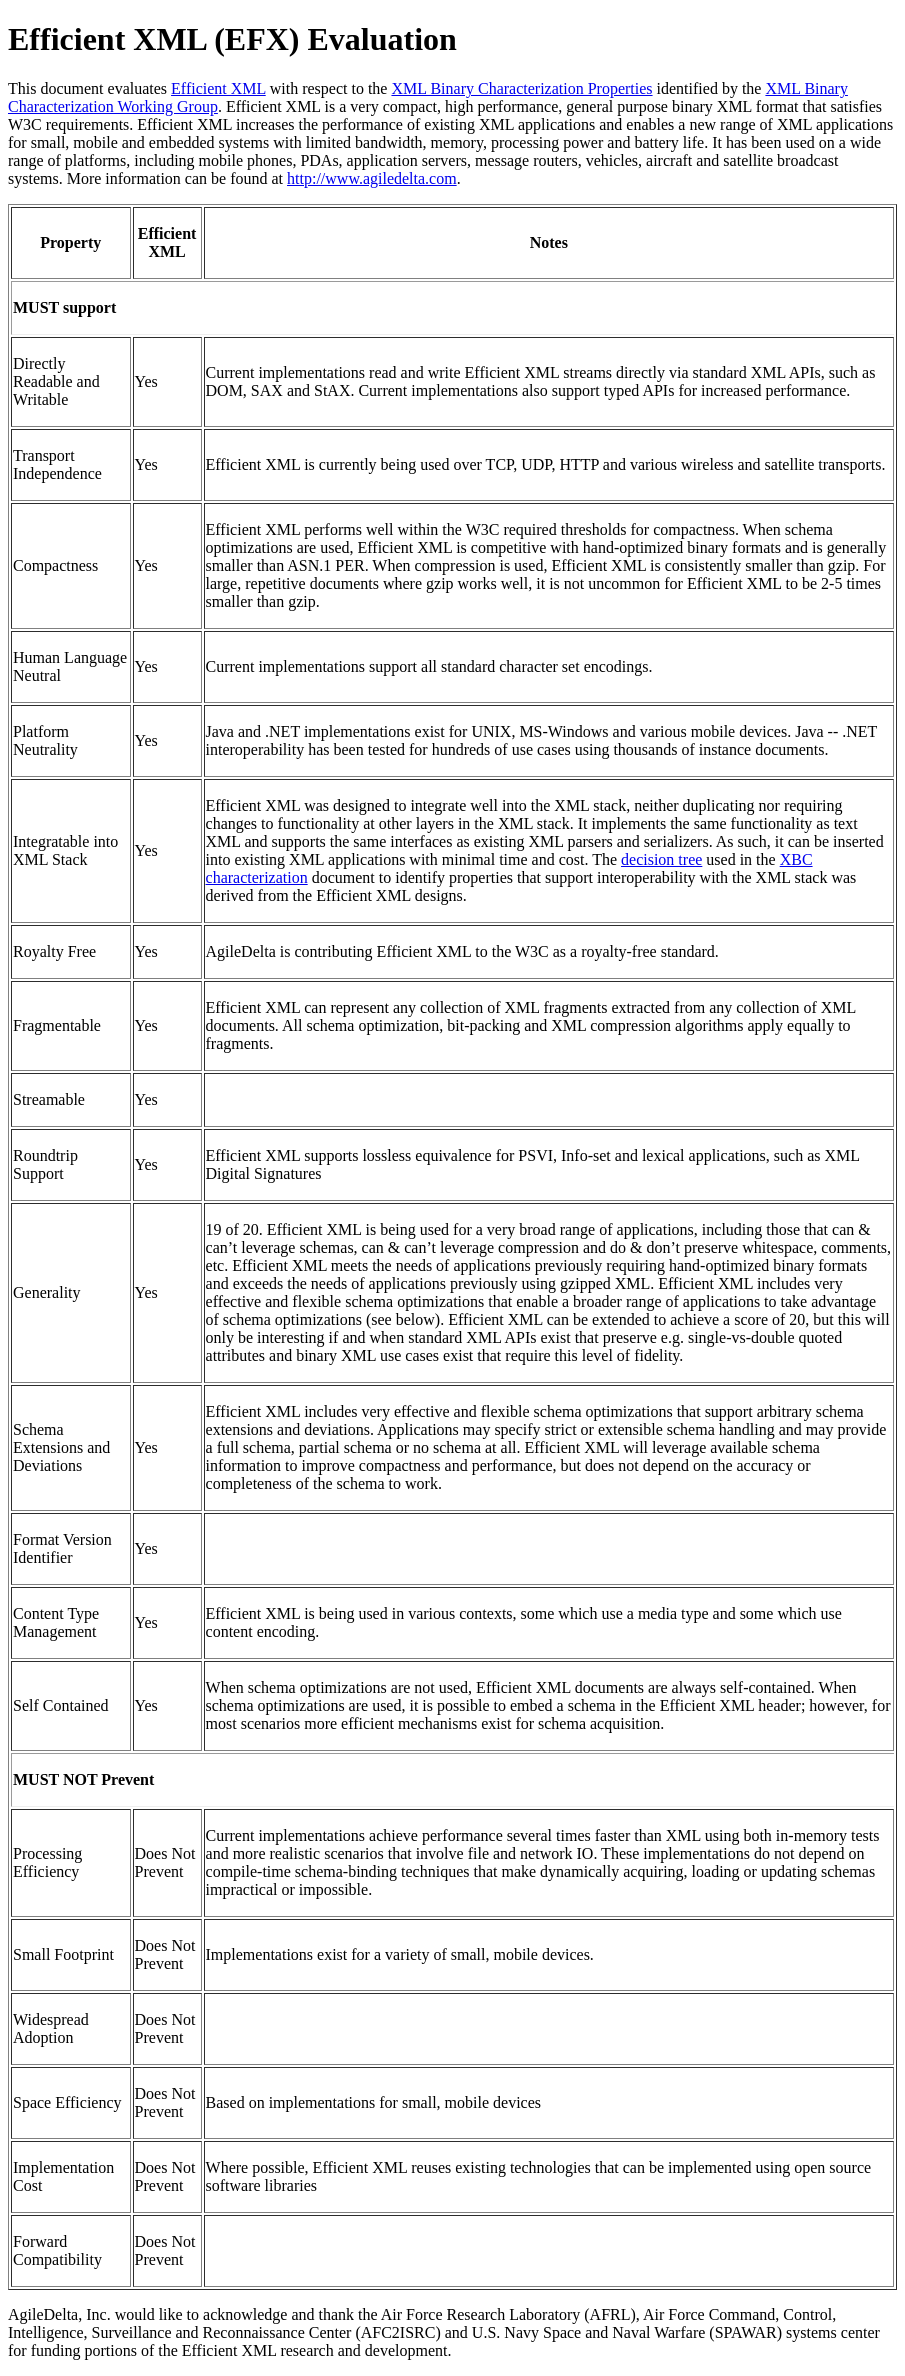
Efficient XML (218, 88)
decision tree (661, 859)
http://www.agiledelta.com (372, 178)
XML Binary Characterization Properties (521, 88)
